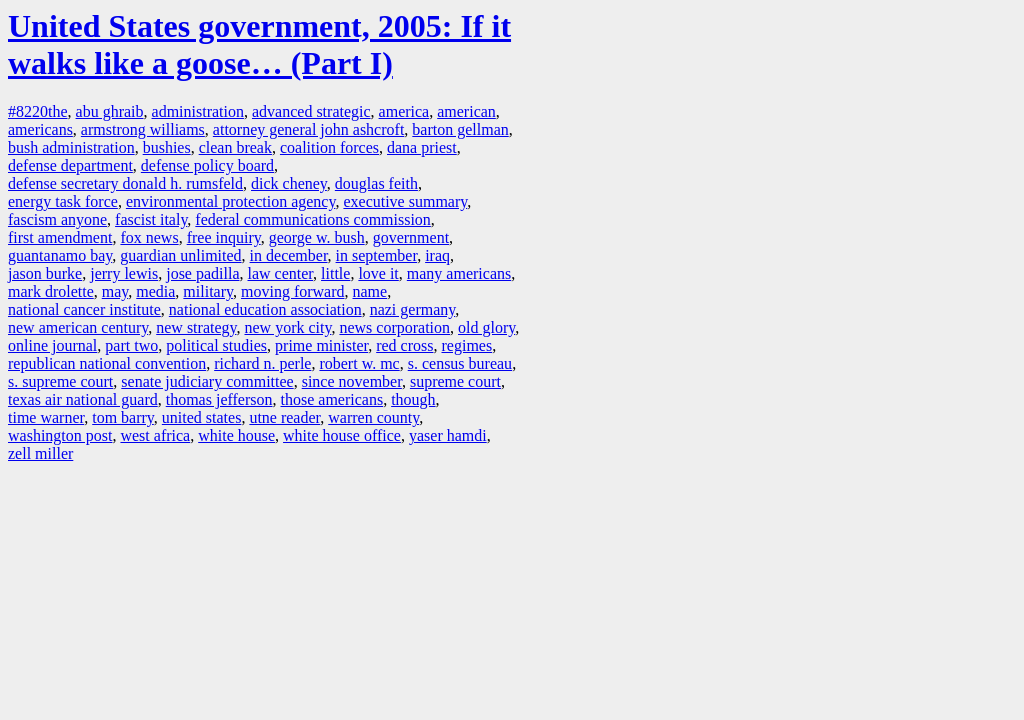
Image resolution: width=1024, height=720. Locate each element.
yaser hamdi (448, 435)
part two (131, 345)
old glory (486, 327)
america (404, 111)
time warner (46, 417)
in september (377, 255)
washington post (60, 435)
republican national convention (107, 363)
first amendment (60, 237)
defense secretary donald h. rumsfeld (125, 183)
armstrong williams (143, 129)
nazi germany (413, 309)
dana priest (422, 147)
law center (281, 273)
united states (202, 417)
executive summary (405, 201)
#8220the (38, 111)
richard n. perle (262, 363)
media (155, 291)
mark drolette (51, 291)
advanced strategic (311, 111)
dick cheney (289, 183)
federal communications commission (313, 219)
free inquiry (224, 237)
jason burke (45, 273)
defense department (70, 165)
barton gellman (460, 129)
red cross (404, 345)
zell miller (40, 453)
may (115, 291)
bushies (167, 147)
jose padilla (202, 273)
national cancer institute (84, 309)
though (413, 399)
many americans (459, 273)
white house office (342, 435)
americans (40, 129)
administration (198, 111)
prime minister (321, 345)
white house (236, 435)
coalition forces (329, 147)
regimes (467, 345)
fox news (149, 237)
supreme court (455, 381)
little (335, 273)
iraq (437, 255)
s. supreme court (60, 381)
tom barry (123, 417)
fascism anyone (57, 219)
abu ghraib (110, 111)
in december (289, 255)
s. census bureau (460, 363)
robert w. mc (359, 363)
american (466, 111)
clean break (235, 147)
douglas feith (376, 183)
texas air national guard (83, 399)
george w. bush (317, 237)
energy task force (63, 201)
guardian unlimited (180, 255)
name (370, 291)
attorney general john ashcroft (308, 129)
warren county (373, 417)
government (411, 237)
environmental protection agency (231, 201)
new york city (287, 327)
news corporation (394, 327)
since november (352, 381)
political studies (216, 345)
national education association (265, 309)
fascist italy (151, 219)
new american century (78, 327)
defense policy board (207, 165)
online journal (52, 345)
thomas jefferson (219, 399)
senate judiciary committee (207, 381)
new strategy (196, 327)
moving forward (293, 291)
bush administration (71, 147)
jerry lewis (124, 273)
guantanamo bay (60, 255)
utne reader (284, 417)
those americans (332, 399)
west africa (155, 435)
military (208, 291)
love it (378, 273)
